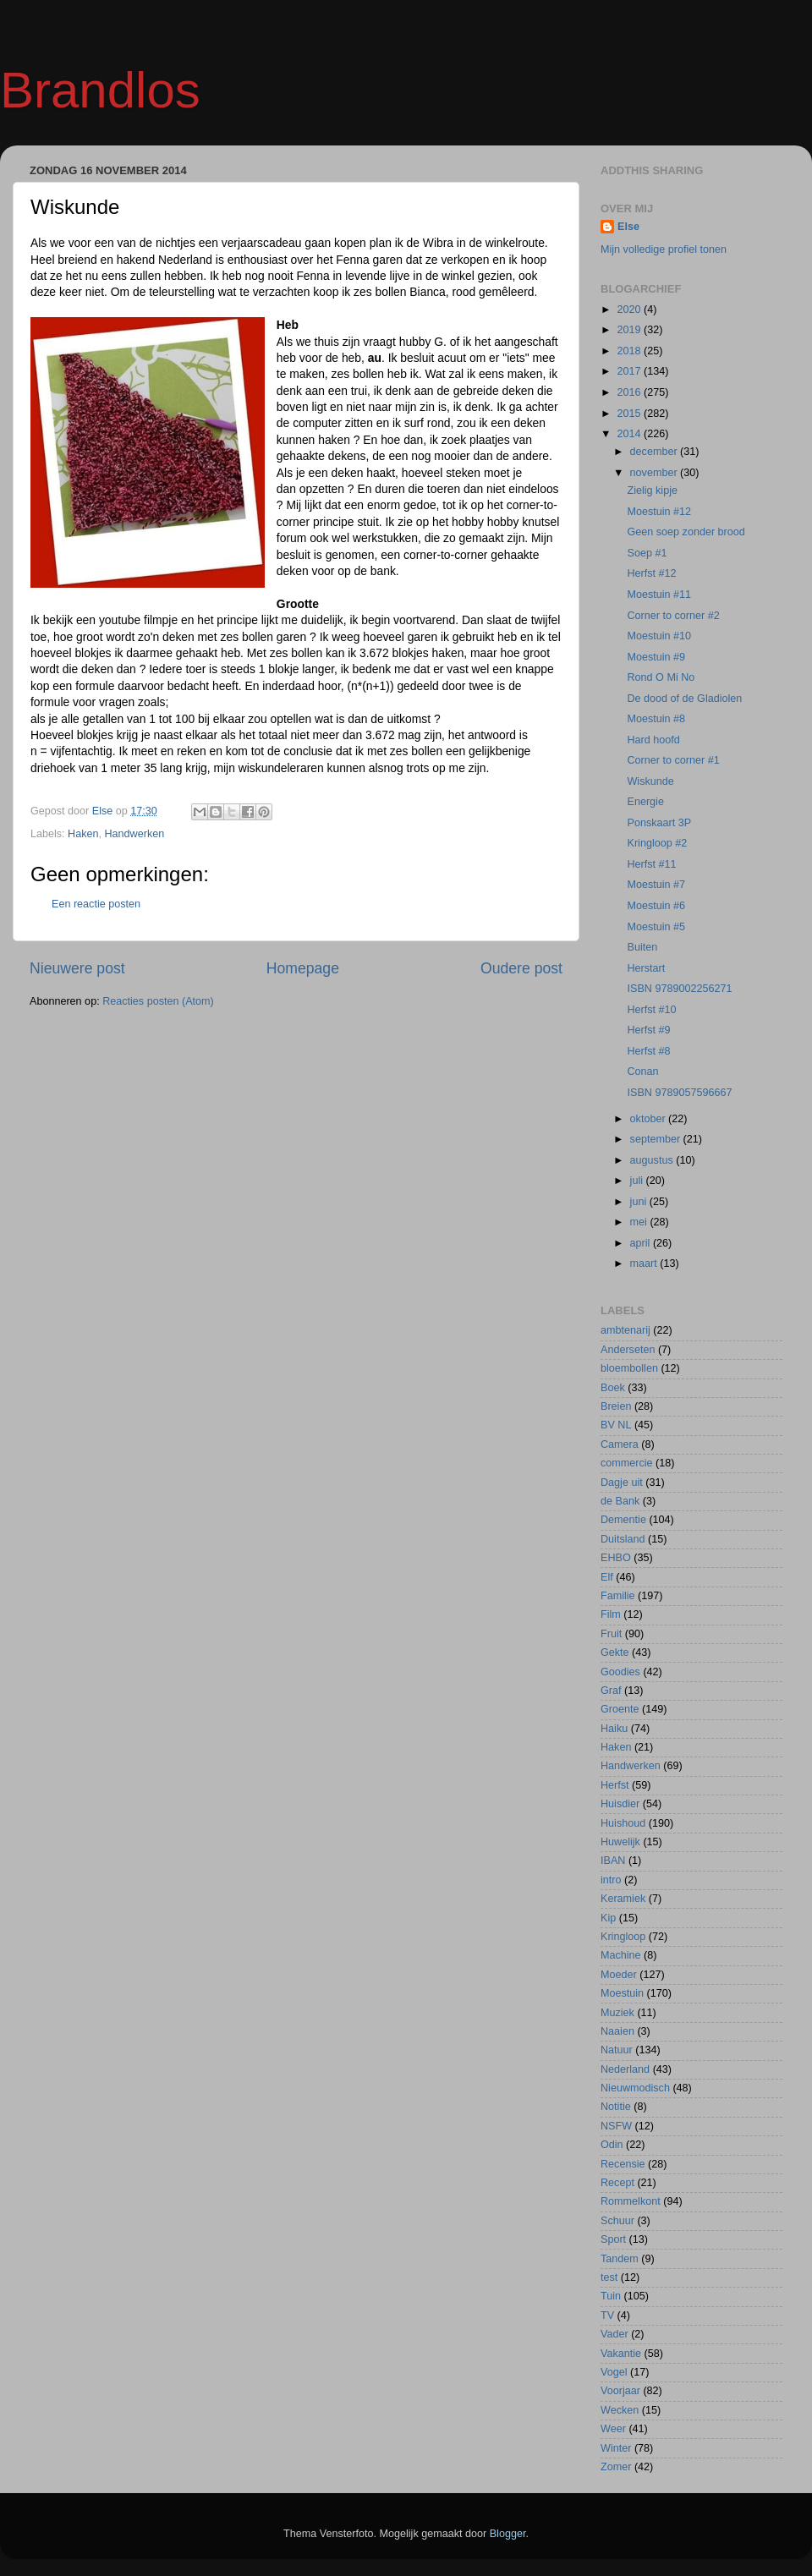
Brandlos (100, 90)
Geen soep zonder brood (685, 532)
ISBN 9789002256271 (679, 989)
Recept (617, 2183)
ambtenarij (625, 1330)
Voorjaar (620, 2391)
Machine (621, 1955)
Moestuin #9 (656, 657)
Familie (618, 1596)
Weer (613, 2429)
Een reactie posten (96, 904)
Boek (613, 1388)
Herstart (646, 968)
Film (611, 1614)
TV (607, 2315)
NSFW (616, 2126)
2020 (630, 309)
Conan (642, 1071)
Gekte (615, 1652)
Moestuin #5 (656, 927)
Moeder (619, 1975)
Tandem (620, 2259)
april (641, 1243)
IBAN (613, 1860)
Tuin (611, 2296)
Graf (611, 1690)
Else (628, 227)
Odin (612, 2145)
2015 (630, 413)
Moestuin (622, 1993)
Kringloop (623, 1937)
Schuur (617, 2221)
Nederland (625, 2069)
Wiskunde (650, 781)
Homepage (302, 968)
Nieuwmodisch (635, 2088)
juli (638, 1181)
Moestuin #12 (659, 512)
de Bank (620, 1501)
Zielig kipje (652, 490)
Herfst (615, 1785)
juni (640, 1202)
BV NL (616, 1425)
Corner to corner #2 (673, 616)
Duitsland (623, 1539)
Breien (616, 1406)
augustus (653, 1160)
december (655, 452)
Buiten (642, 947)
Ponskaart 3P (659, 823)
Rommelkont (631, 2201)
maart (645, 1263)
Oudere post (521, 968)
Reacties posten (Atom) (158, 1001)
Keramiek (623, 1899)
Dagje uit (622, 1482)
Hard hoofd (653, 740)
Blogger (508, 2534)
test (609, 2277)
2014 (630, 434)
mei (640, 1222)
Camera (620, 1444)
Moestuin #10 (659, 636)
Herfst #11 (651, 864)
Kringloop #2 (657, 843)
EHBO (616, 1558)
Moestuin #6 (656, 906)
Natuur (617, 2050)
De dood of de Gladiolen (684, 698)
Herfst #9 (648, 1030)
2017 (630, 371)
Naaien (617, 2031)
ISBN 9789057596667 (679, 1093)
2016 (630, 392)
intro (611, 1880)
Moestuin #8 (656, 719)
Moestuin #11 (659, 594)
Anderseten (628, 1350)
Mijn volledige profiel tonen (664, 249)
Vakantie (621, 2354)
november (655, 473)
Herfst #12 (651, 573)
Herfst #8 (648, 1051)
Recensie (623, 2164)
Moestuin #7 (656, 885)
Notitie (616, 2107)
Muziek (617, 2013)
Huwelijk (620, 1842)
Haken (83, 834)
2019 (630, 330)
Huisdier (620, 1804)
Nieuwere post (77, 968)
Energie (645, 802)
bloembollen (629, 1368)
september (656, 1139)
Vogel (614, 2372)
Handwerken (135, 834)
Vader (614, 2334)
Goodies (620, 1672)
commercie (627, 1463)
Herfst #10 (651, 1010)
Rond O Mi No (660, 677)
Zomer (616, 2467)
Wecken (620, 2410)
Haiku (614, 1729)
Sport (613, 2239)
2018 (630, 351)
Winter (616, 2448)
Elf (607, 1577)
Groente (620, 1709)
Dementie (623, 1520)
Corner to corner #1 (673, 760)
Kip (608, 1918)
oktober (649, 1119)
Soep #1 (647, 553)
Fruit (611, 1634)
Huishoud (623, 1823)
